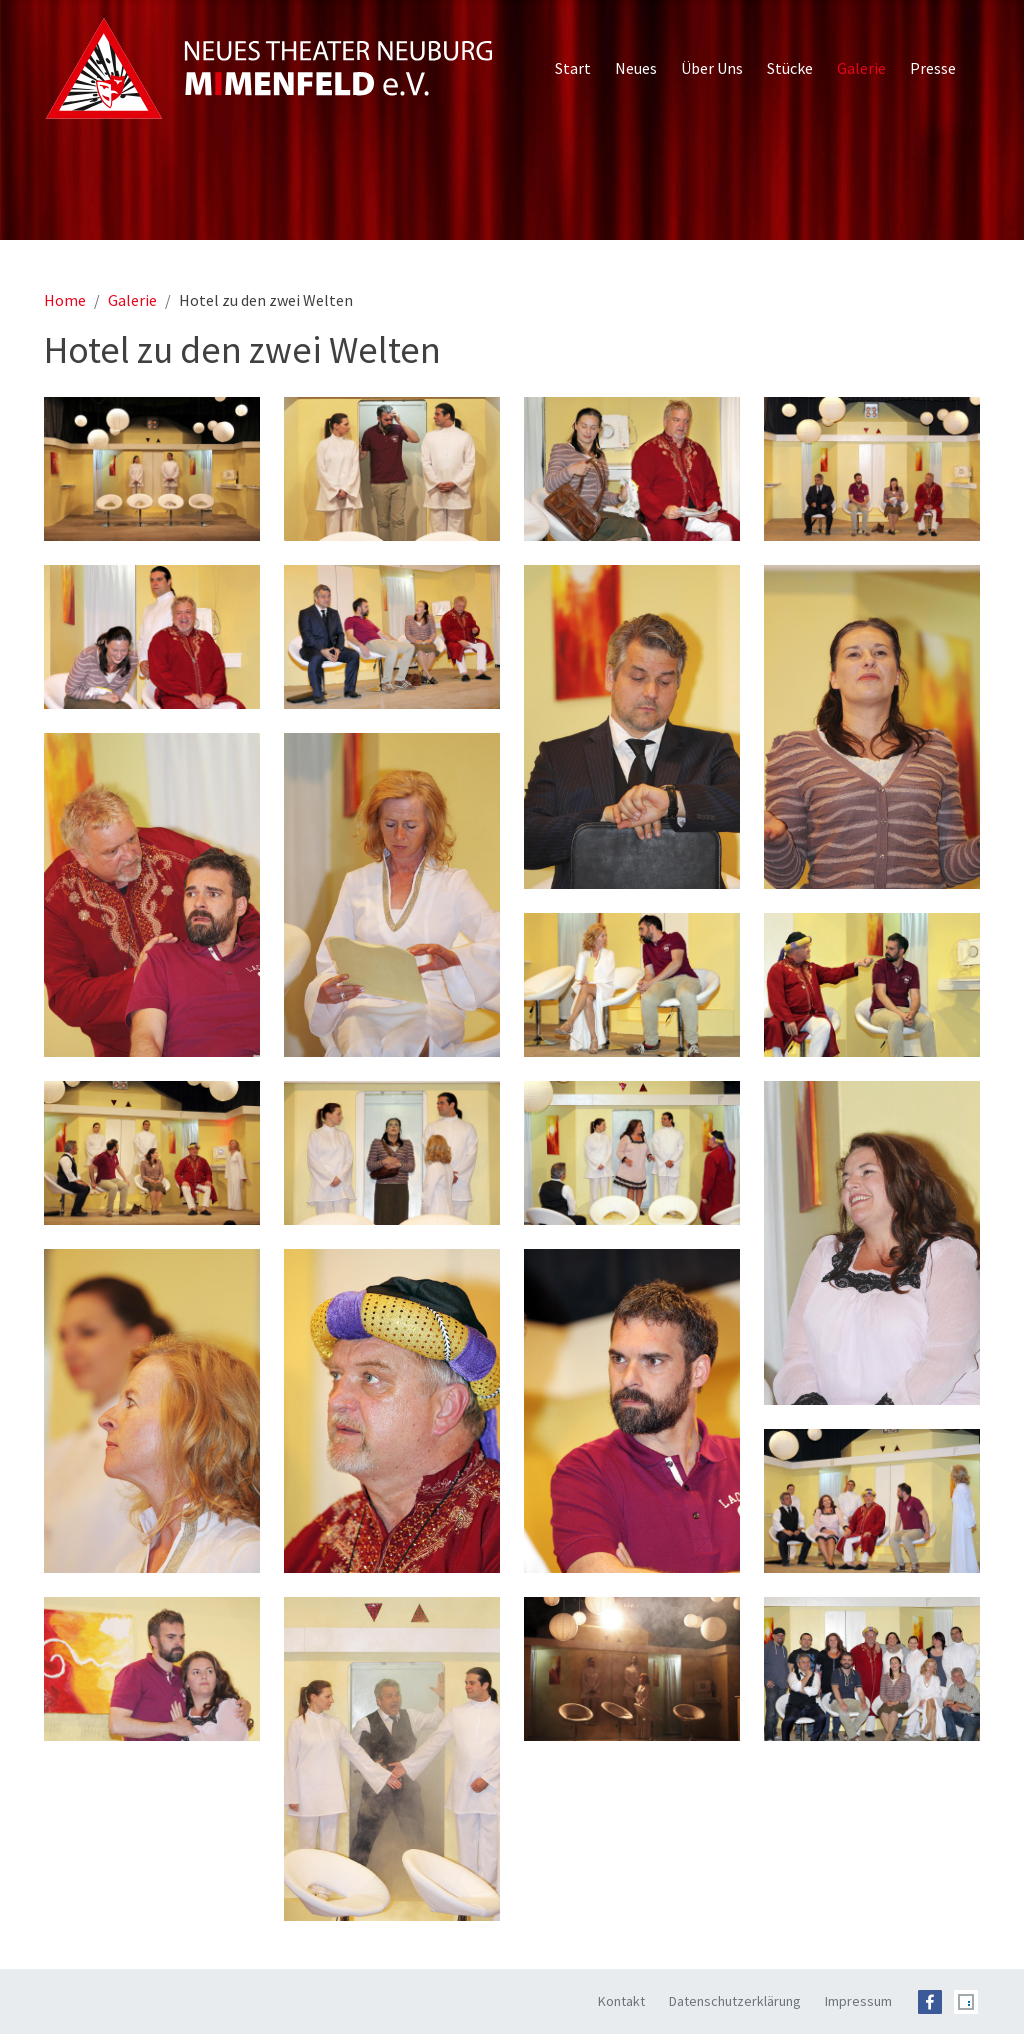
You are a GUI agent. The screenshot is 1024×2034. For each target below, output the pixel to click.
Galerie (132, 300)
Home (65, 300)
